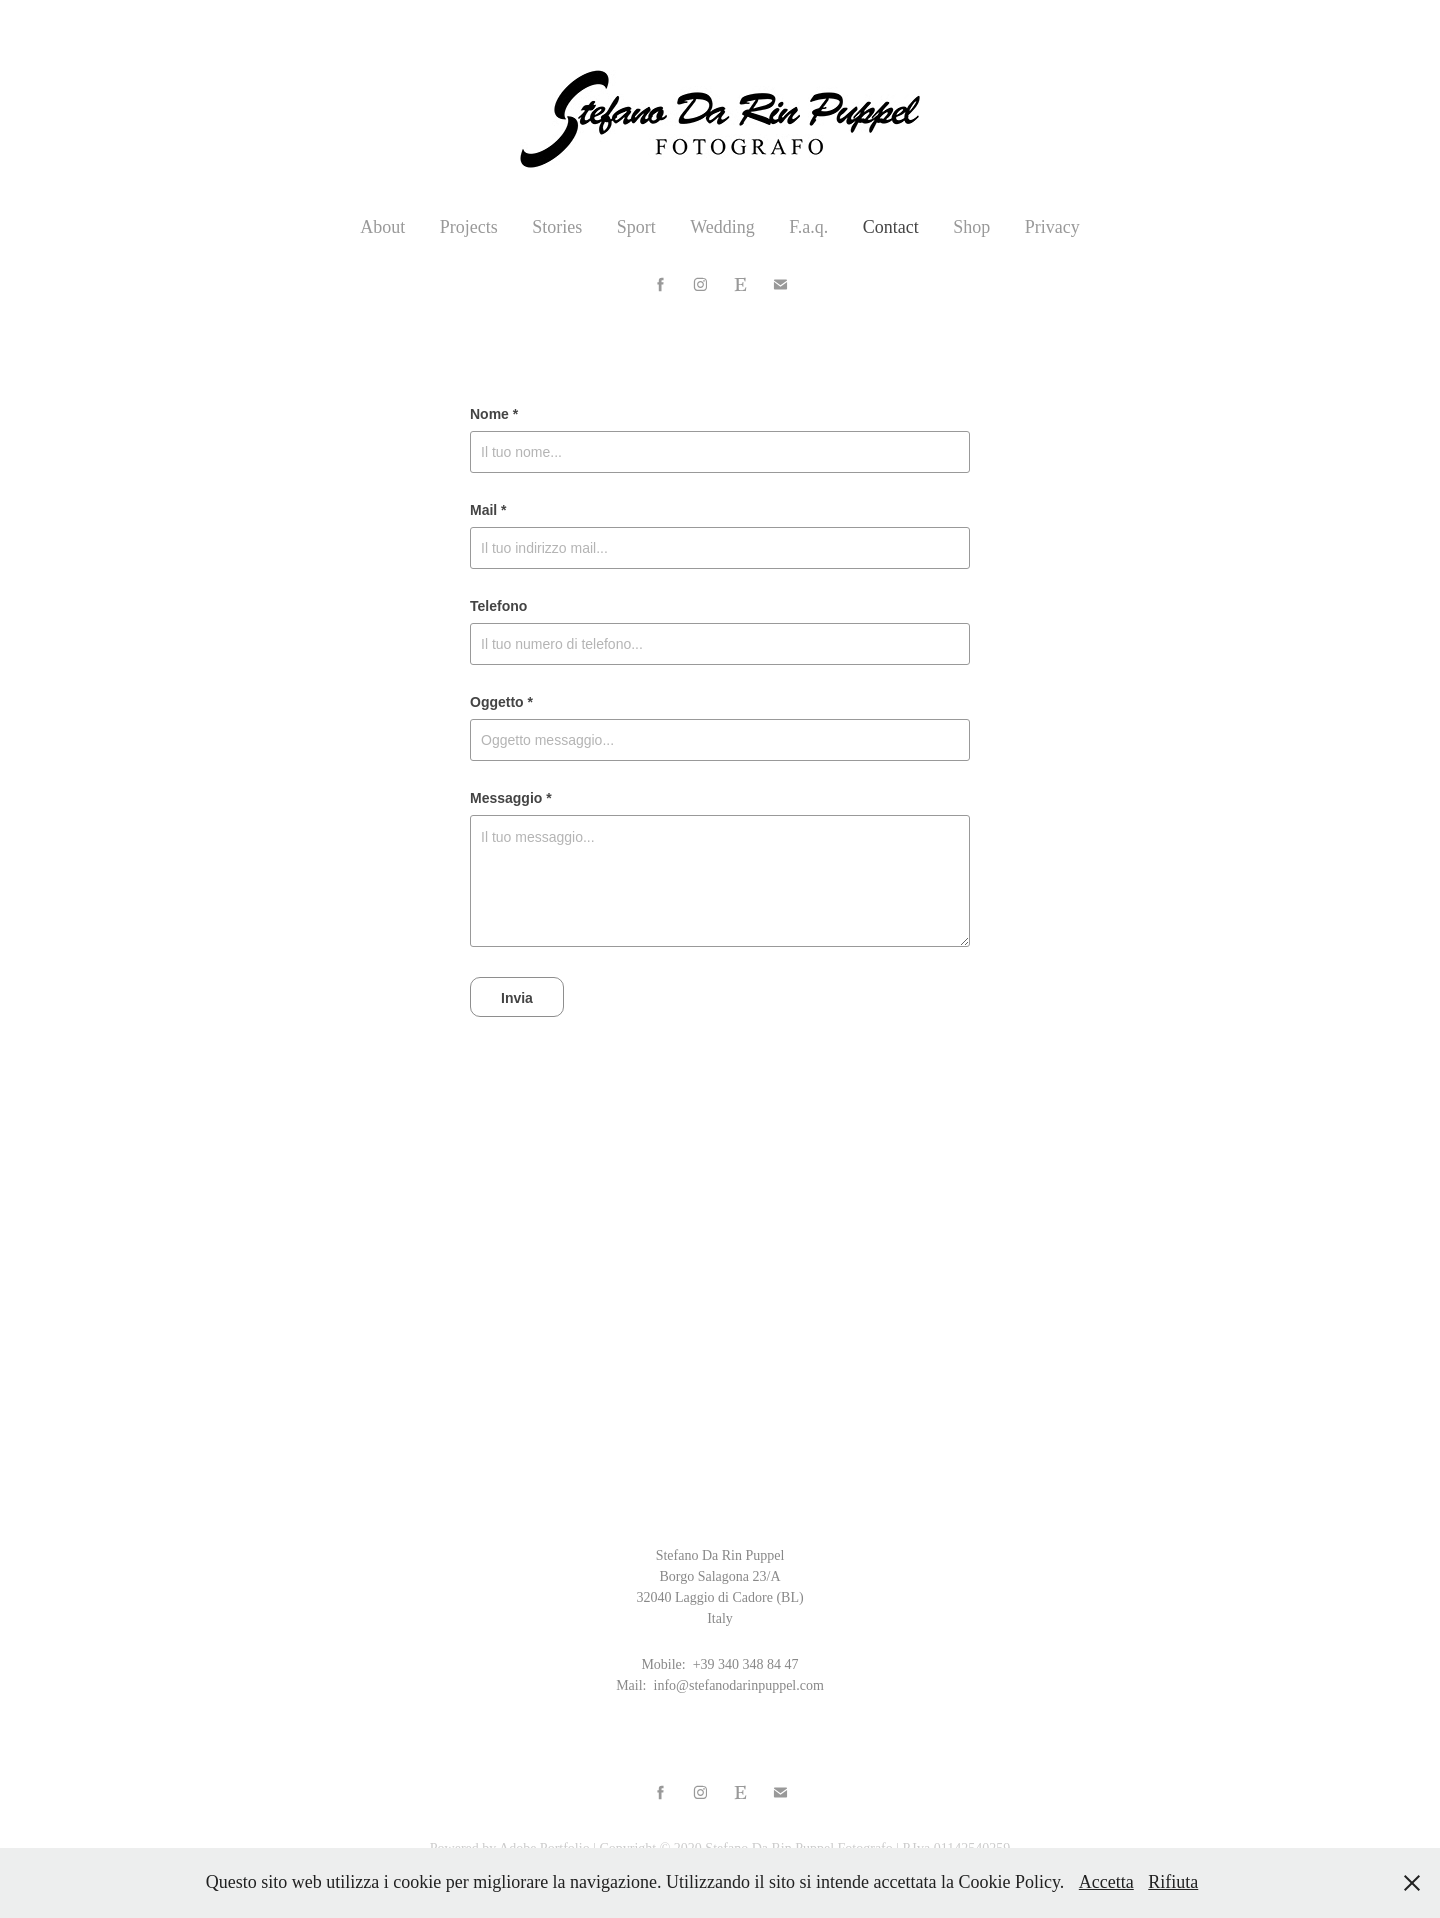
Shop (971, 227)
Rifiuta (1173, 1882)
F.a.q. (808, 227)
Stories (557, 227)
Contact (891, 227)
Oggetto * (501, 702)
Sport (636, 227)
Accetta (1106, 1882)
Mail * (488, 510)
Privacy (1052, 227)
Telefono (498, 606)
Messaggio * (511, 798)
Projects (469, 227)
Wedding (722, 227)
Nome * (494, 414)
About (382, 227)
